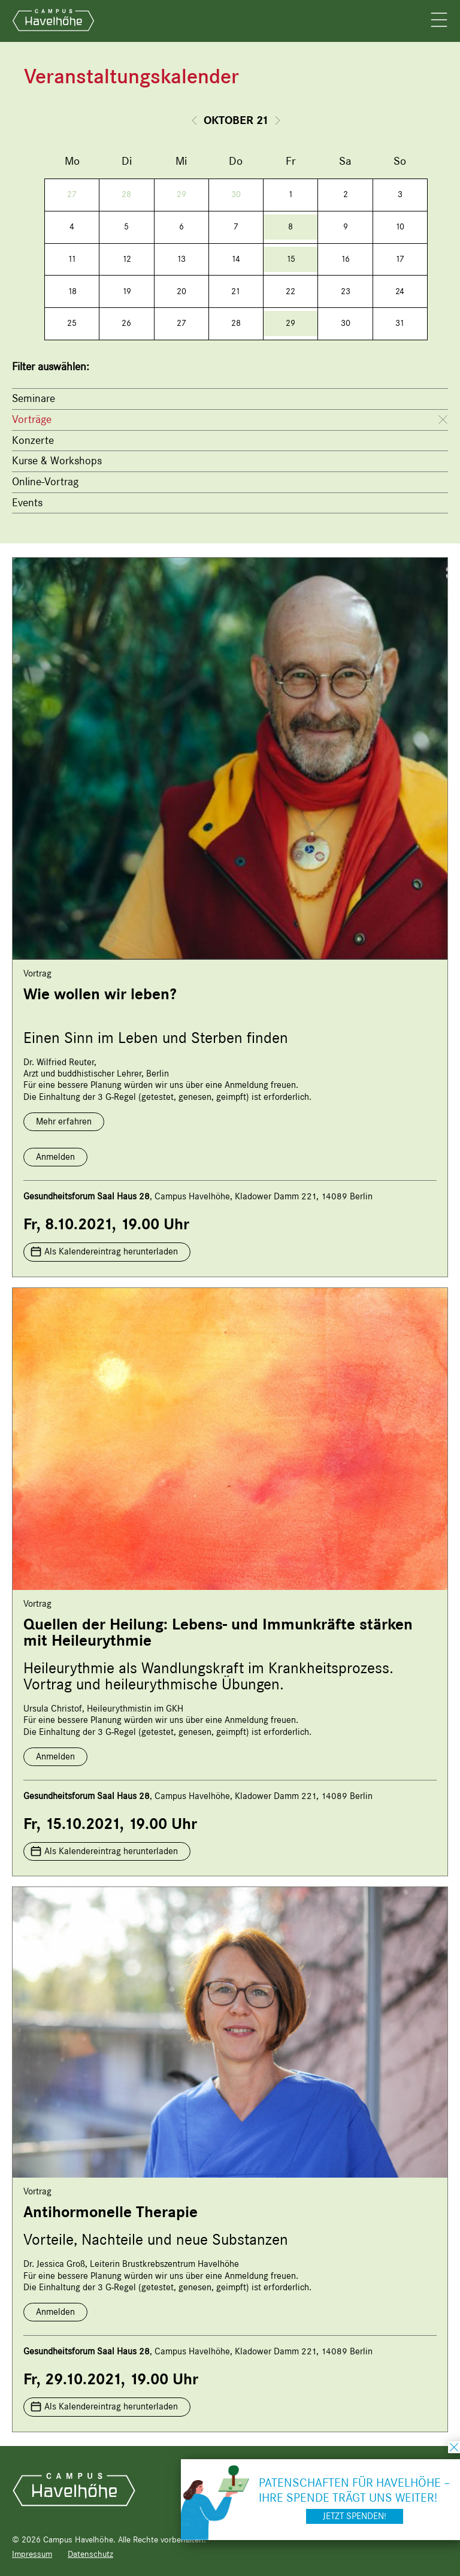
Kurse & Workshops (57, 460)
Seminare (33, 398)
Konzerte (33, 440)
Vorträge (32, 419)
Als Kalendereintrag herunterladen (111, 1251)
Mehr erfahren (64, 1121)
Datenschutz (90, 2554)
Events (27, 502)
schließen (454, 2447)
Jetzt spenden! (354, 2516)
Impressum (32, 2554)
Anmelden (55, 1156)
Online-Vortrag (45, 481)
